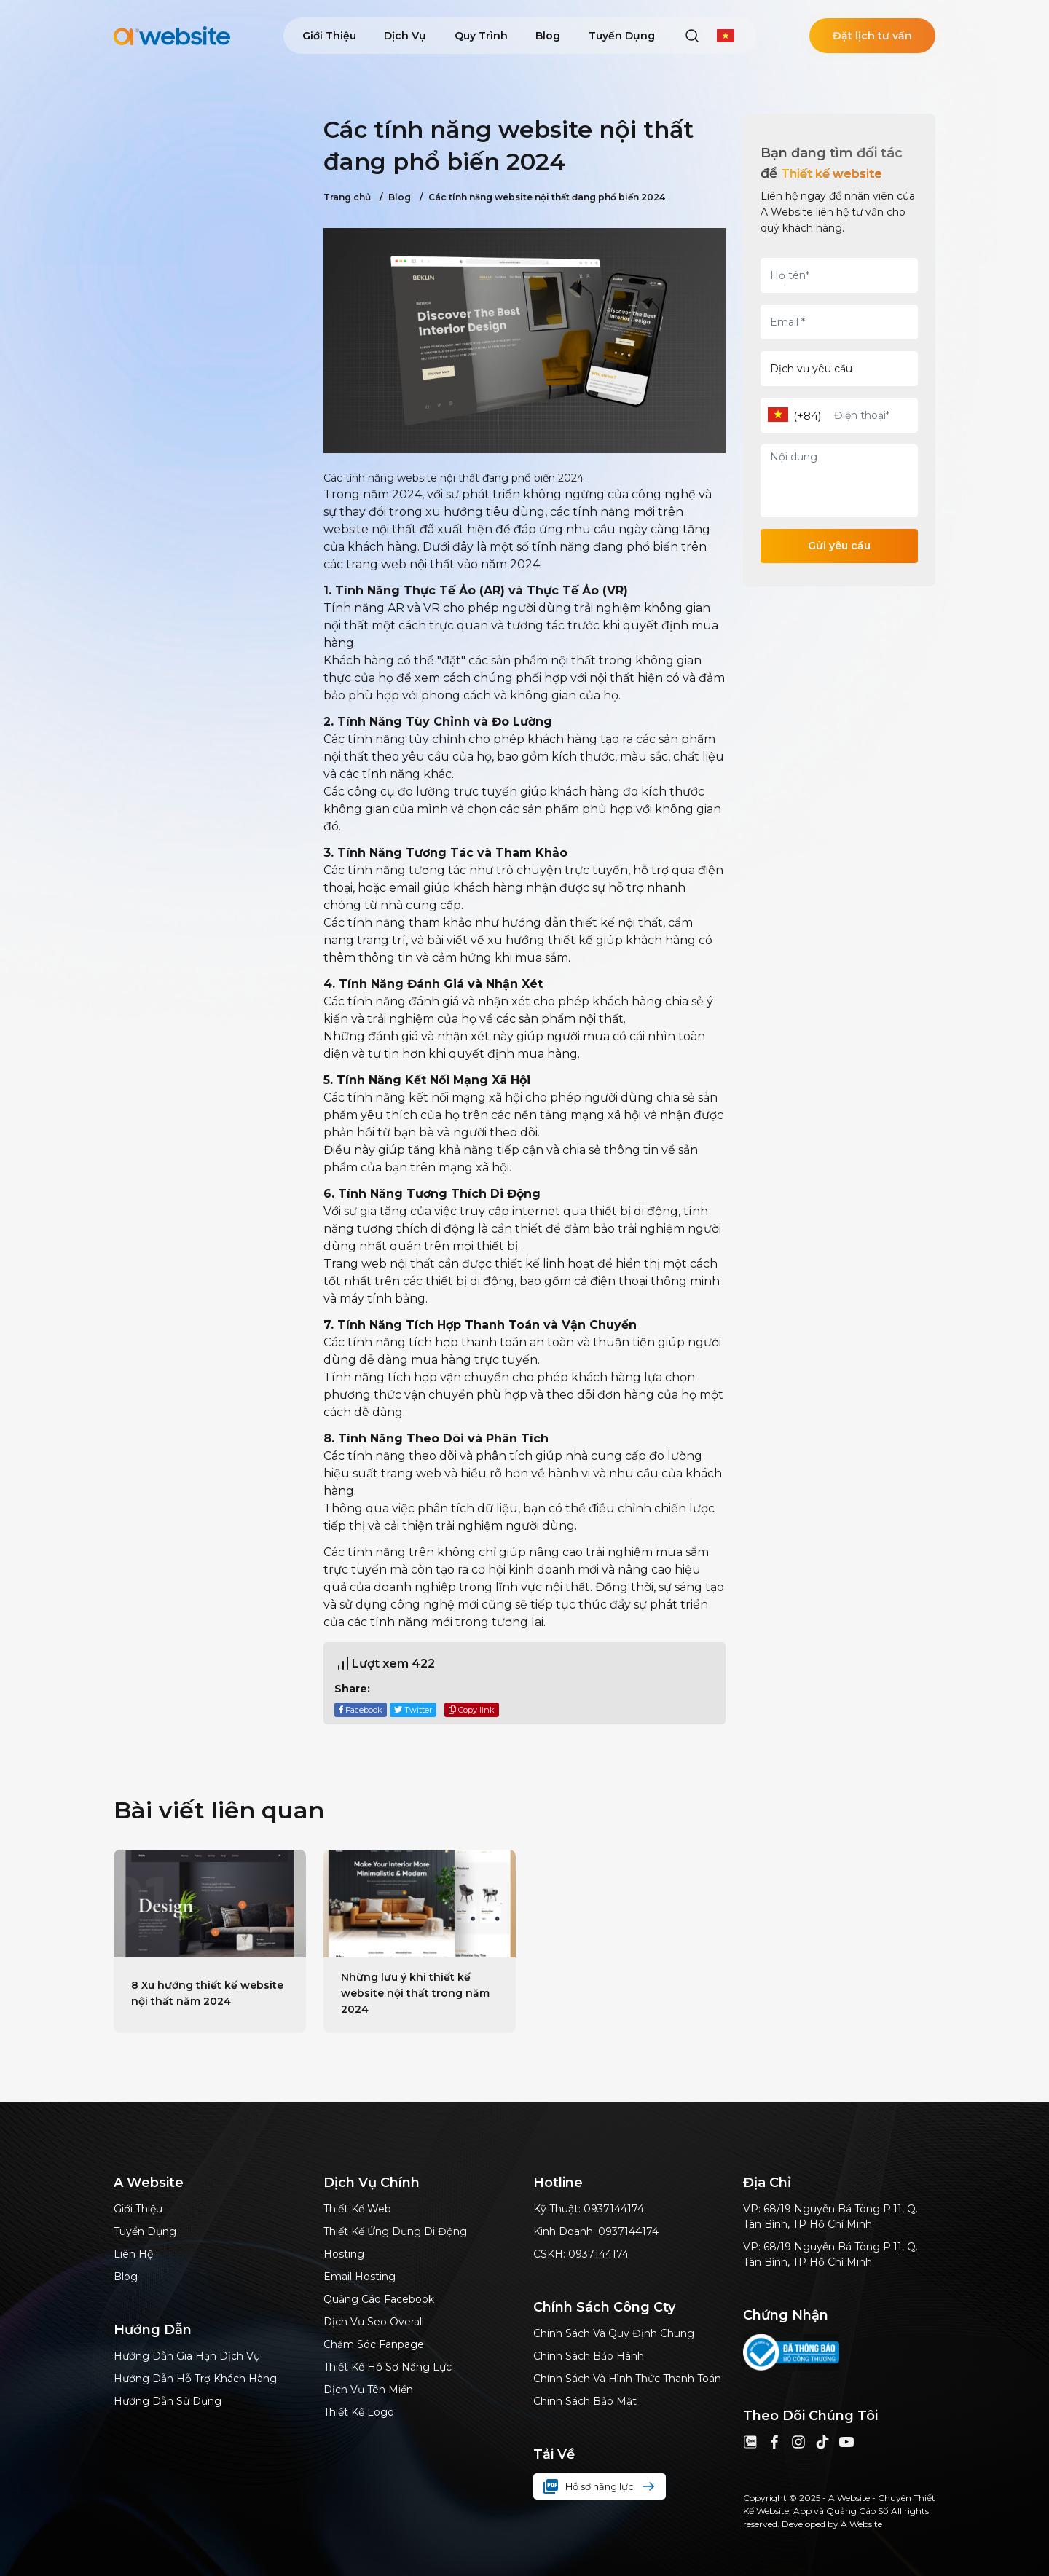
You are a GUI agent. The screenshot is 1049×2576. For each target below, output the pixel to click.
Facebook (360, 1710)
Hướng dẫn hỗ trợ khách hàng (195, 2378)
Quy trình (481, 35)
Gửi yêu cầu (839, 545)
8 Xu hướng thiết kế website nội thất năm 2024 (207, 1993)
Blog (547, 35)
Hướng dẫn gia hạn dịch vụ (187, 2356)
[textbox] (778, 415)
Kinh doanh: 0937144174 (596, 2231)
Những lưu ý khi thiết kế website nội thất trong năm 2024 (415, 1993)
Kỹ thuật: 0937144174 (588, 2208)
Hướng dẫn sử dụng (167, 2401)
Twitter (413, 1710)
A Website (861, 2523)
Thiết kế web (357, 2208)
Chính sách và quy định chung (613, 2333)
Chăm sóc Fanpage (373, 2344)
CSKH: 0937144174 (581, 2254)
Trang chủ (347, 197)
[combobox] (778, 415)
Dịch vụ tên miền (368, 2389)
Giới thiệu (329, 35)
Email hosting (359, 2276)
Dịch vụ (405, 35)
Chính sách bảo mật (585, 2401)
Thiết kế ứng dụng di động (395, 2231)
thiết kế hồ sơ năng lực (387, 2366)
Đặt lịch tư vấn (872, 35)
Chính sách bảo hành (588, 2356)
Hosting (343, 2254)
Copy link (472, 1710)
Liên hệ (133, 2254)
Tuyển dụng (622, 35)
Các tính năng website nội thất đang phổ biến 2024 (542, 197)
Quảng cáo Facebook (378, 2299)
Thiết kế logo (358, 2412)
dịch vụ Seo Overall (373, 2321)
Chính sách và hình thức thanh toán (627, 2378)
